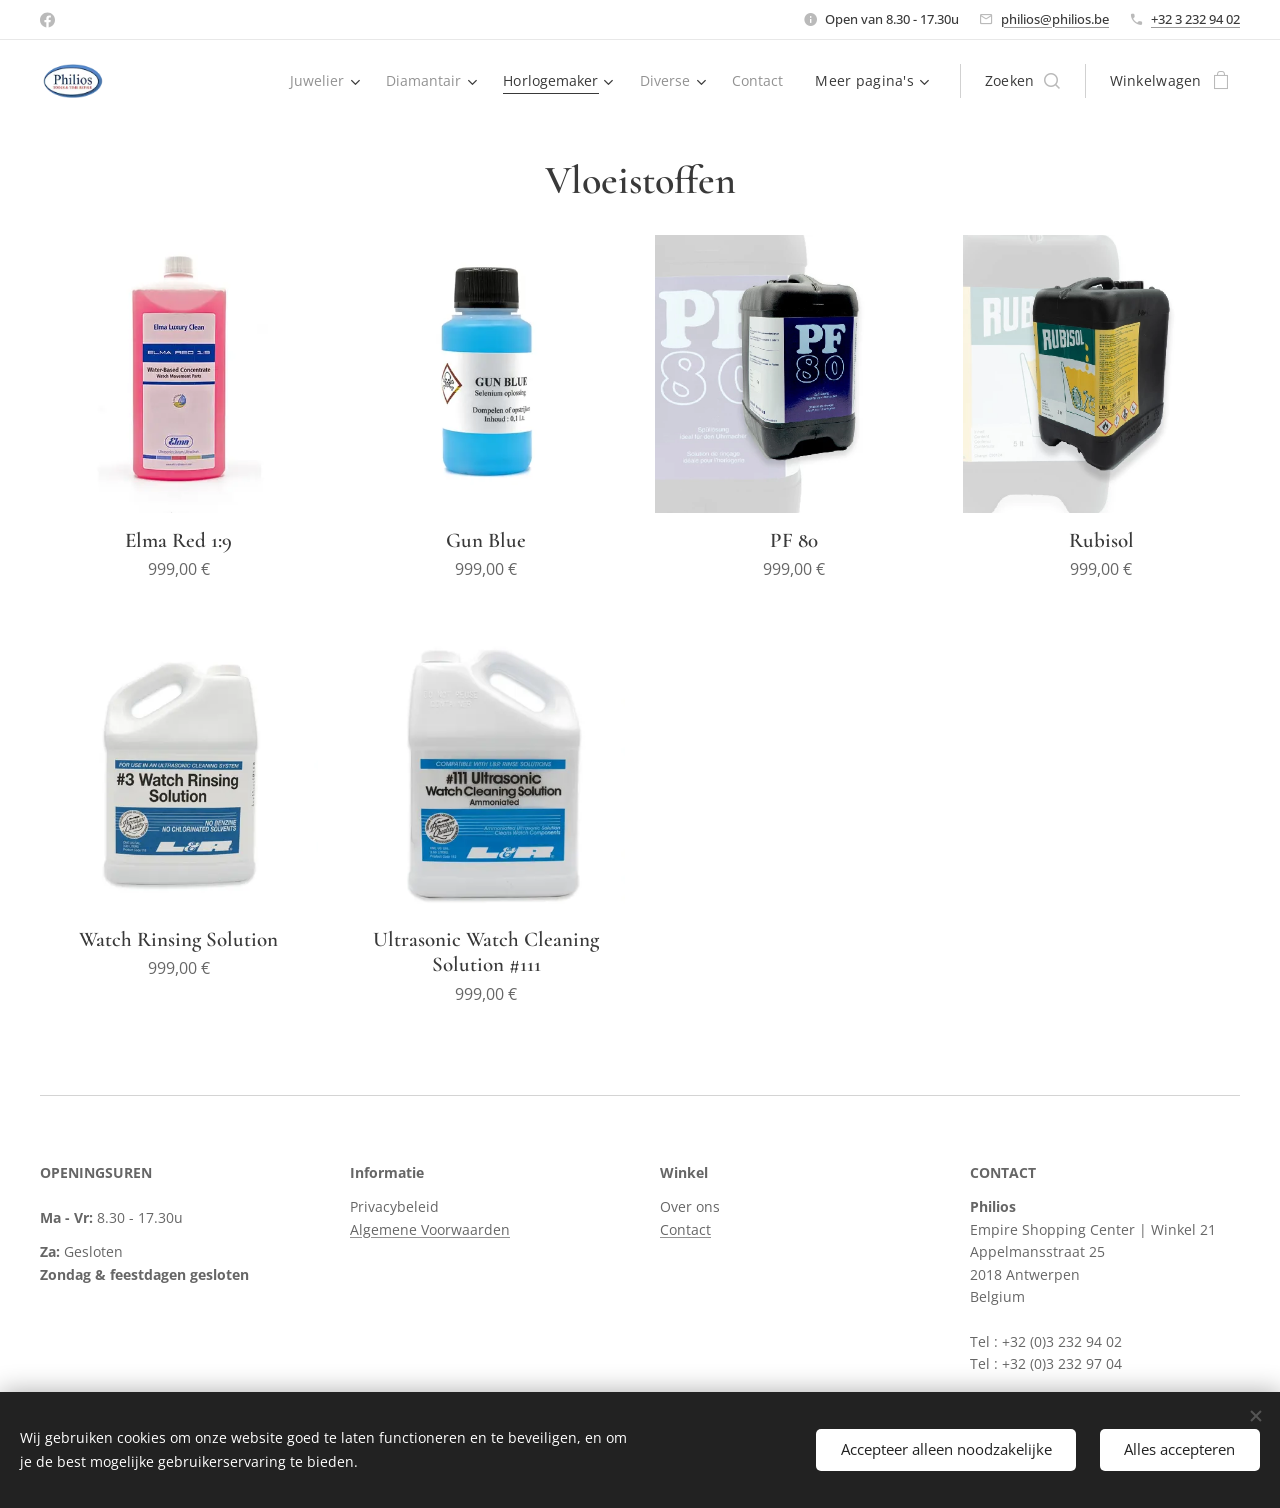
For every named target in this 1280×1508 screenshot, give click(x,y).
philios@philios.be (1055, 19)
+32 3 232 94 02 (1195, 19)
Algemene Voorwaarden (430, 1228)
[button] (1022, 81)
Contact (685, 1228)
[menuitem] (317, 81)
